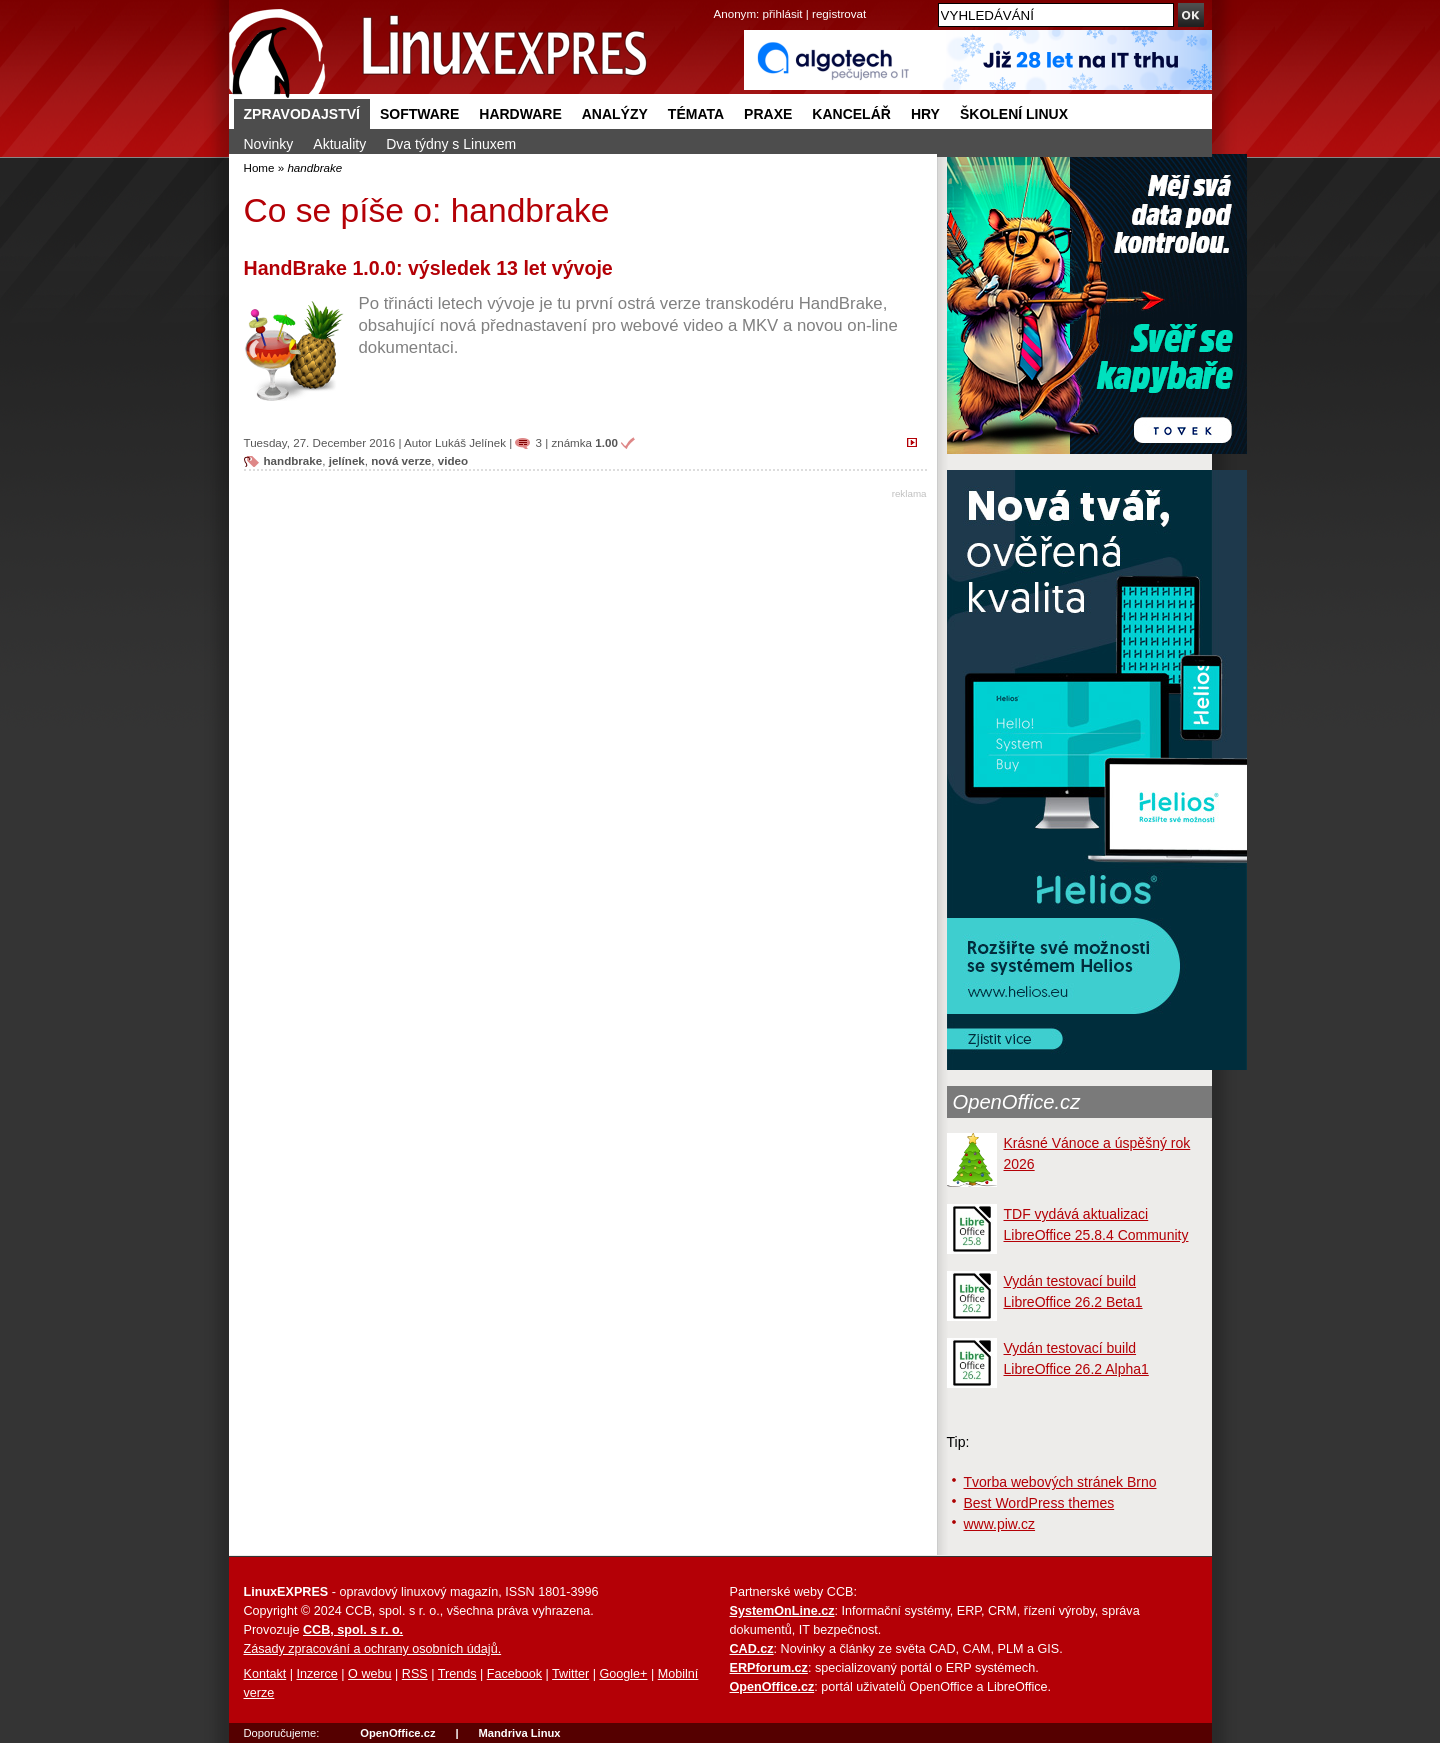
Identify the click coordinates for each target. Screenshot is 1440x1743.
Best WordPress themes (1039, 1503)
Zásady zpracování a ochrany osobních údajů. (373, 1649)
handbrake (293, 460)
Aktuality (339, 144)
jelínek (347, 460)
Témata (696, 114)
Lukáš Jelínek (470, 442)
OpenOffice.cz (1017, 1102)
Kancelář (851, 114)
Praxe (768, 114)
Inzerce (317, 1674)
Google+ (623, 1674)
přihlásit (783, 13)
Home (259, 167)
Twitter (570, 1674)
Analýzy (615, 114)
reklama (909, 493)
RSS (415, 1674)
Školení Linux (1014, 114)
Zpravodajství (302, 114)
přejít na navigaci (720, 0)
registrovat (839, 13)
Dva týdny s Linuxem (451, 144)
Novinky (269, 144)
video (453, 460)
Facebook (514, 1674)
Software (419, 114)
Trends (457, 1674)
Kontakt (265, 1674)
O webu (369, 1674)
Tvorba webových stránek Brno (1060, 1482)
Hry (925, 114)
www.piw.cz (1000, 1524)
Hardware (520, 114)
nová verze (401, 460)
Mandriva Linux (519, 1733)
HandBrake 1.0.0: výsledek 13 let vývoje (428, 268)
